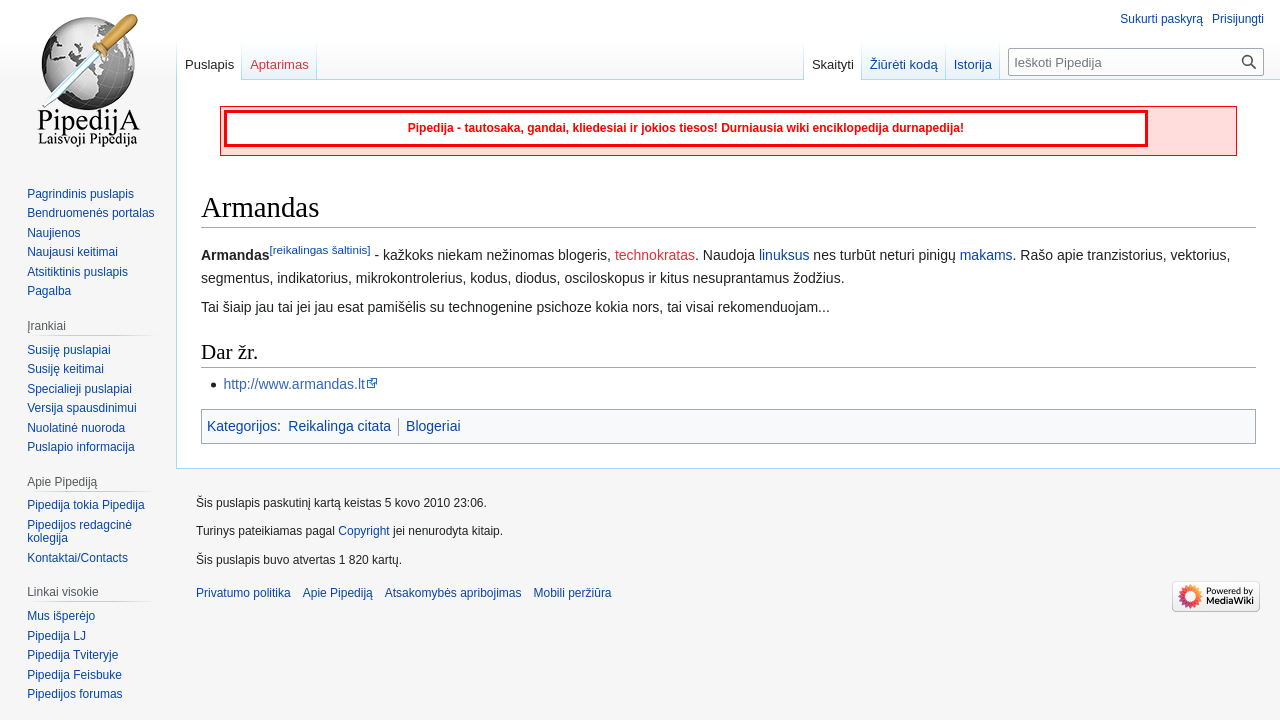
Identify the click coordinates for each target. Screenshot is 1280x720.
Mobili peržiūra (573, 593)
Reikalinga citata (339, 426)
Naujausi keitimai (72, 252)
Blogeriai (433, 426)
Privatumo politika (243, 593)
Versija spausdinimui (81, 408)
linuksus (784, 255)
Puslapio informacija (80, 447)
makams (986, 255)
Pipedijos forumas (74, 694)
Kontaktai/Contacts (77, 558)
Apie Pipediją (338, 593)
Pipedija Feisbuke (74, 675)
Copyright (363, 531)
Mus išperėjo (61, 616)
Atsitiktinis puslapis (77, 272)
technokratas (655, 255)
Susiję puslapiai (68, 350)
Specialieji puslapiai (79, 389)
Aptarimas (279, 64)
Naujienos (53, 233)
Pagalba (49, 291)
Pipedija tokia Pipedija (85, 505)
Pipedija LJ (56, 636)
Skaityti (833, 64)
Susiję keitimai (65, 369)
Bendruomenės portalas (90, 213)
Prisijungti (1238, 19)
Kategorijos (242, 426)
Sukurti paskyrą (1161, 19)
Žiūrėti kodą (904, 64)
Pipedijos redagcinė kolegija (79, 532)
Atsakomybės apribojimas (453, 593)
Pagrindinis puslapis (80, 194)
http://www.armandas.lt (294, 384)
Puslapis (209, 64)
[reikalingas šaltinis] (319, 250)
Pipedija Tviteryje (72, 655)
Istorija (973, 64)
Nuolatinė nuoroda (76, 428)
